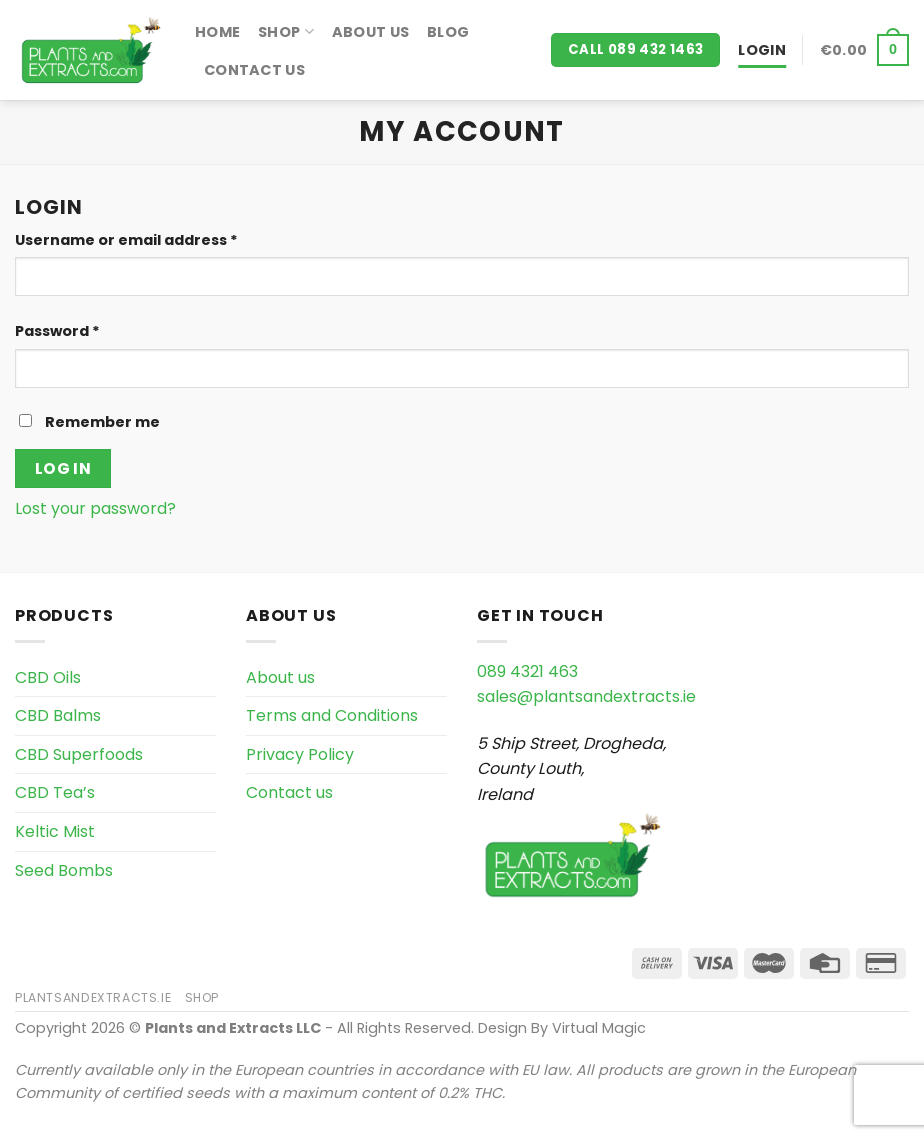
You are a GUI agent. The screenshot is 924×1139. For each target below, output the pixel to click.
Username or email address (126, 240)
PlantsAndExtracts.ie (93, 997)
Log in (63, 468)
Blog (448, 32)
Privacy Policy (300, 754)
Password (57, 331)
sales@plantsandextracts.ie (586, 696)
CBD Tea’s (55, 792)
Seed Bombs (64, 870)
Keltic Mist (55, 831)
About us (370, 32)
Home (217, 32)
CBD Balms (58, 715)
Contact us (254, 70)
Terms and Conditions (332, 715)
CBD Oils (48, 677)
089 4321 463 (527, 671)
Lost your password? (95, 508)
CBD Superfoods (79, 754)
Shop (286, 32)
